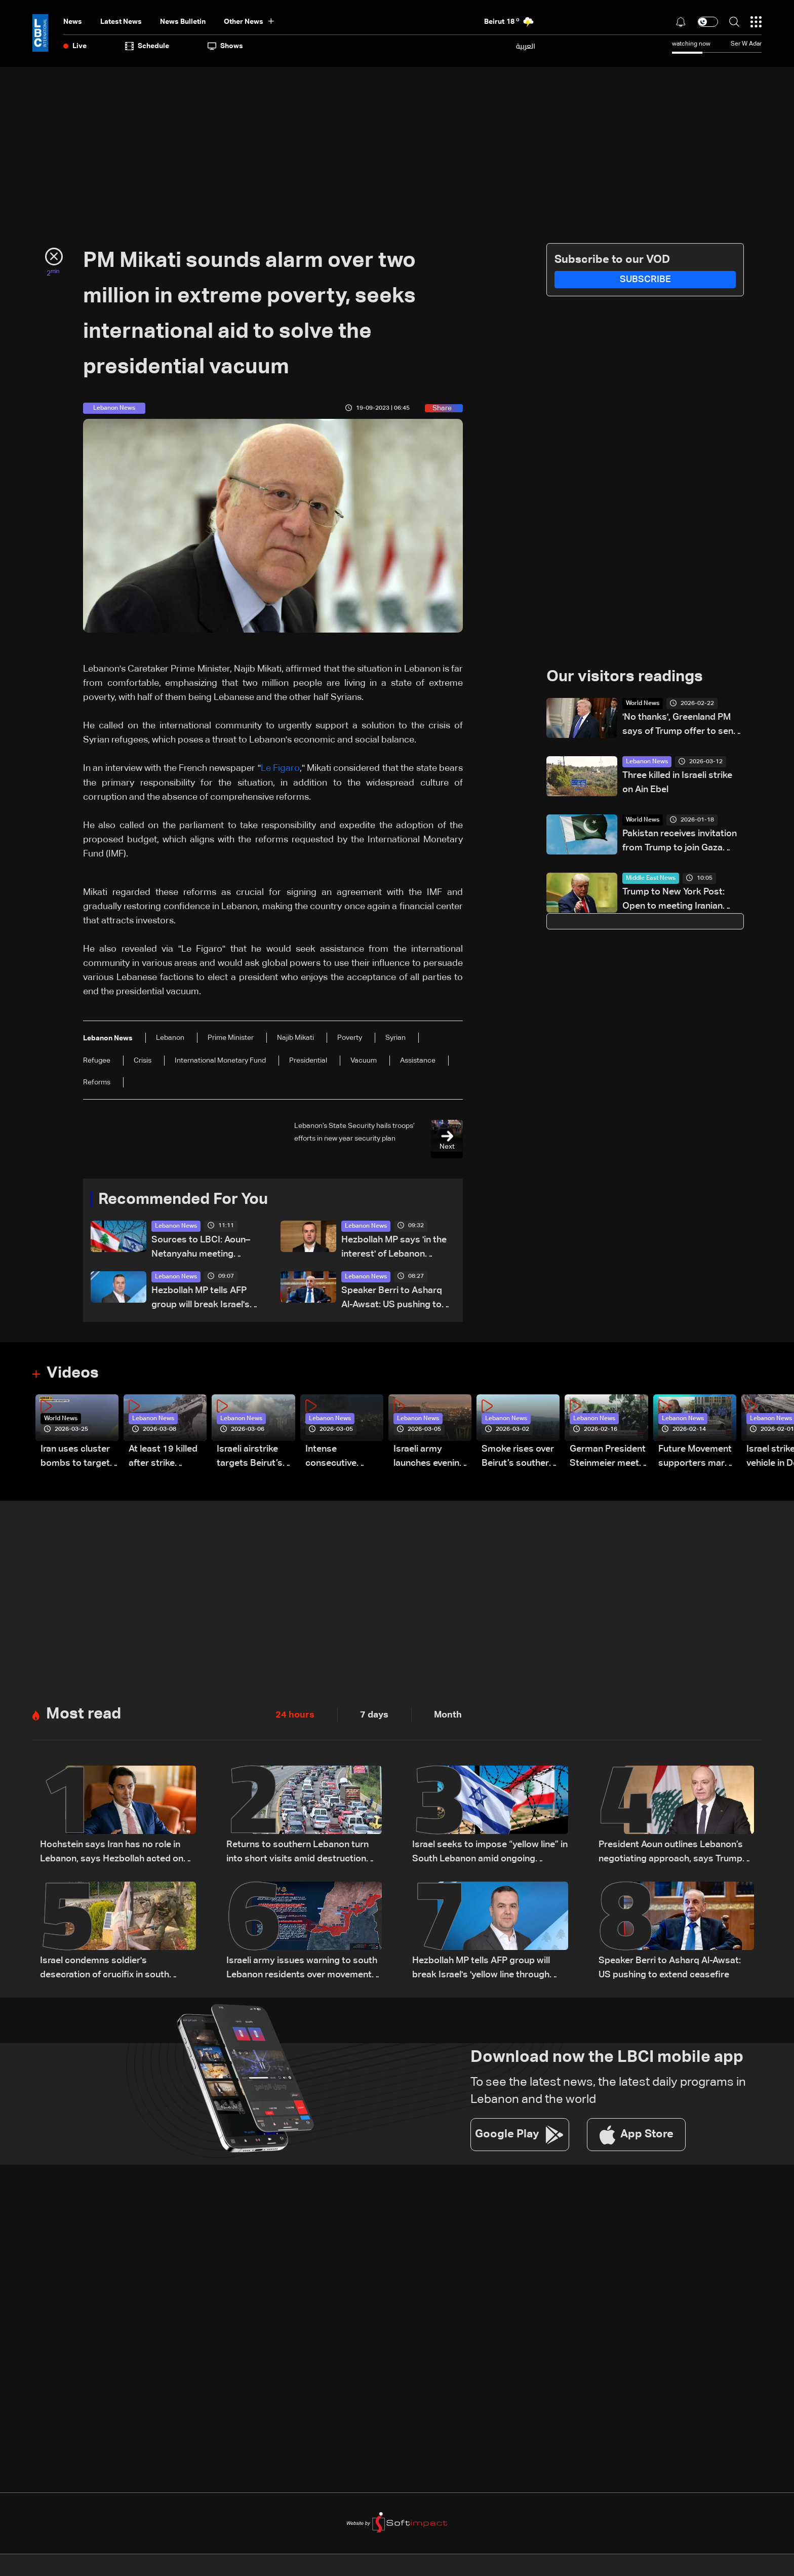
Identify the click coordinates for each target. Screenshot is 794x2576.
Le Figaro (280, 768)
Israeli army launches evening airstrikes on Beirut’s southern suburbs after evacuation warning (429, 1458)
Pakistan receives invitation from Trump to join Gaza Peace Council (679, 842)
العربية (525, 46)
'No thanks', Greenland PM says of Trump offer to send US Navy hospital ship (680, 726)
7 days (374, 1715)
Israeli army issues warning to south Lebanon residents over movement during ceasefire (301, 1969)
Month (448, 1715)
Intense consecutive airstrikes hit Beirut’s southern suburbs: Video (341, 1458)
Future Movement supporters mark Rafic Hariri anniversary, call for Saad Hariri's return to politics (695, 1458)
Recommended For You (186, 1199)
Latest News (121, 21)
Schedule (147, 46)
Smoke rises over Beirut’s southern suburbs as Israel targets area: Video (518, 1458)
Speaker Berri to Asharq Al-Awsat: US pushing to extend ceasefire (391, 1299)
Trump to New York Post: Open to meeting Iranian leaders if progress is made (679, 901)
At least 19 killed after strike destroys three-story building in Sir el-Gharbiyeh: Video (163, 1458)
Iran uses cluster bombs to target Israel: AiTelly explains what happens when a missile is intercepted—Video (75, 1458)
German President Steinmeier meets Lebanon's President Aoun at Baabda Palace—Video (608, 1458)
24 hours (294, 1715)
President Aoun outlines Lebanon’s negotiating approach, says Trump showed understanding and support (674, 1853)
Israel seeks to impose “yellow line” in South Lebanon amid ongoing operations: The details (490, 1853)
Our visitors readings (627, 677)
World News (642, 704)
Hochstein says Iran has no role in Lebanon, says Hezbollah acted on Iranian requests (111, 1853)
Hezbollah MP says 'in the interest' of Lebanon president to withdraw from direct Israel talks (394, 1248)
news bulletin (183, 21)
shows (225, 46)
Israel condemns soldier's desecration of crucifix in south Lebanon (104, 1969)
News (72, 21)
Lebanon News (176, 1226)
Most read (85, 1715)
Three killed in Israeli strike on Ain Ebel (677, 783)
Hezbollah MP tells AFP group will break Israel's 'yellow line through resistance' (200, 1299)
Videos (74, 1373)
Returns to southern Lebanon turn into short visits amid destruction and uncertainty (297, 1853)
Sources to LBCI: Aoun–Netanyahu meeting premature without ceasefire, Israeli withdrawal (200, 1248)
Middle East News (651, 879)
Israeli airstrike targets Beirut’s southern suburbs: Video (255, 1458)
